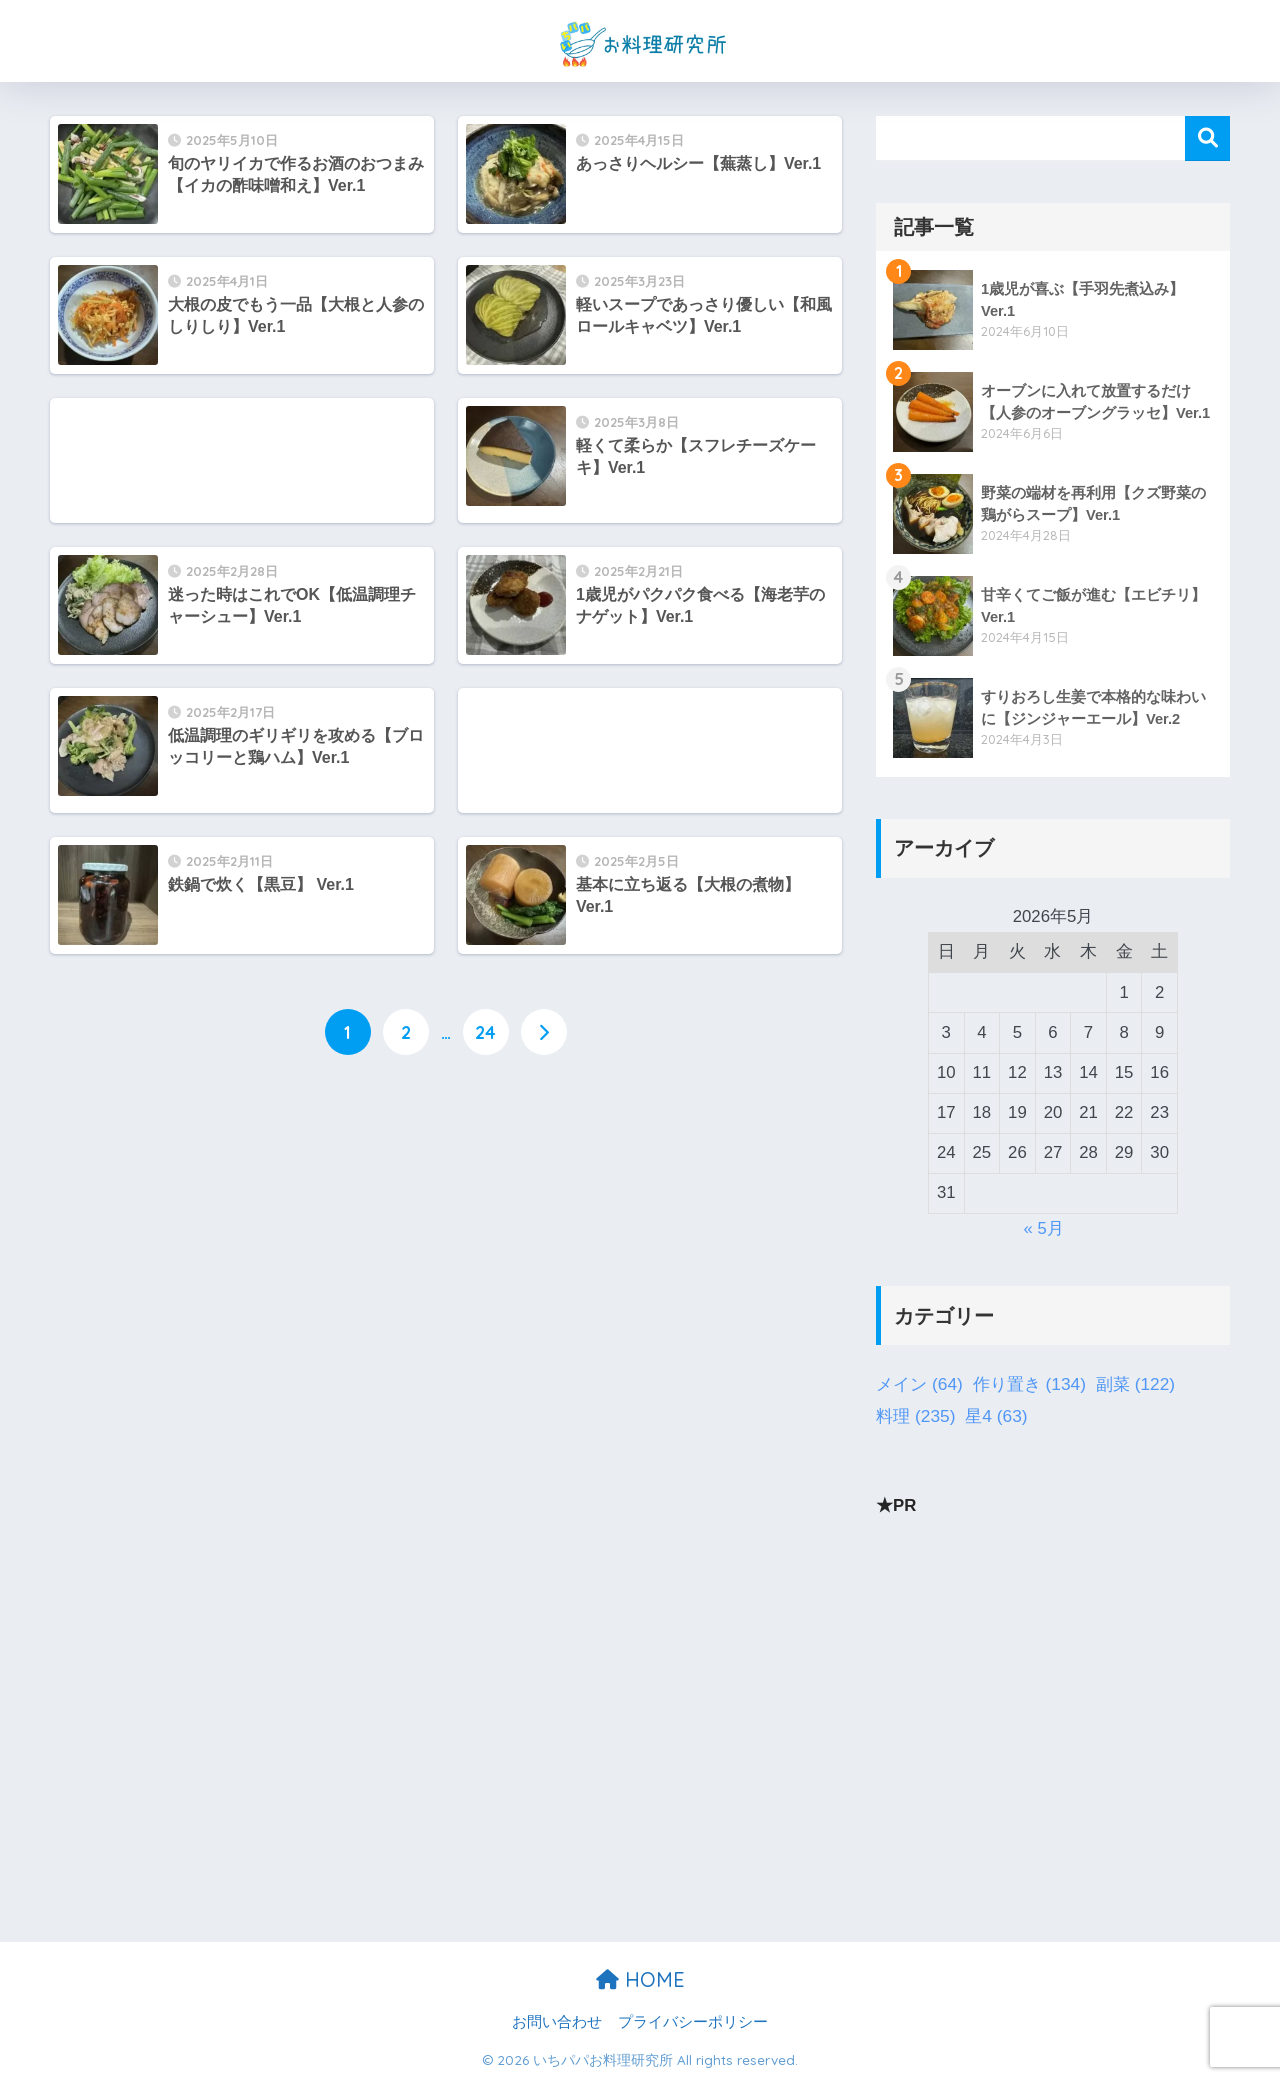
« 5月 (1044, 1228)
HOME (640, 1979)
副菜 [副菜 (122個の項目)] (1135, 1385)
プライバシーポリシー (693, 2022)
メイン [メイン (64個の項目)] (919, 1385)
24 (485, 1032)
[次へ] (544, 1032)
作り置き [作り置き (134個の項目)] (1029, 1385)
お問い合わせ (557, 2022)
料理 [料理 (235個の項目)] (915, 1417)
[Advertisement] (242, 460)
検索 (1207, 138)
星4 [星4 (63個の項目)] (996, 1417)
